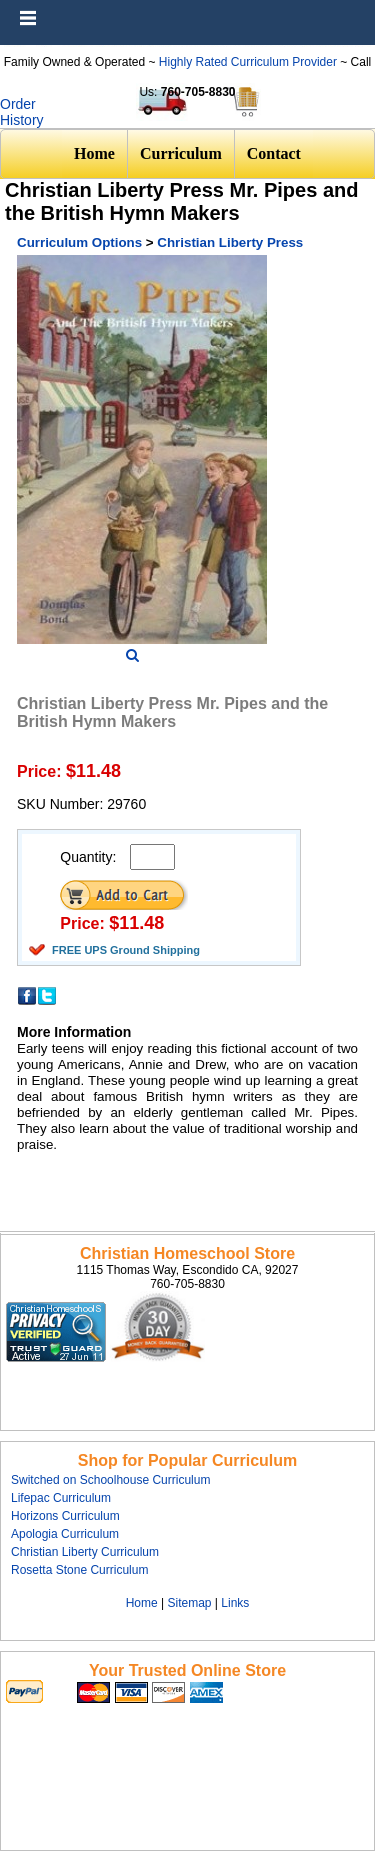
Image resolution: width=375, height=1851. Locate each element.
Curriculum (181, 153)
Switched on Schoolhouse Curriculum (110, 1480)
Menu (355, 10)
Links (235, 1603)
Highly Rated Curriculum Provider (249, 62)
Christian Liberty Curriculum (85, 1552)
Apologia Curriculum (65, 1534)
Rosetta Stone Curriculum (79, 1570)
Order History (22, 112)
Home (94, 153)
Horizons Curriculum (65, 1516)
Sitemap (189, 1603)
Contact (274, 153)
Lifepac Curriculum (61, 1498)
